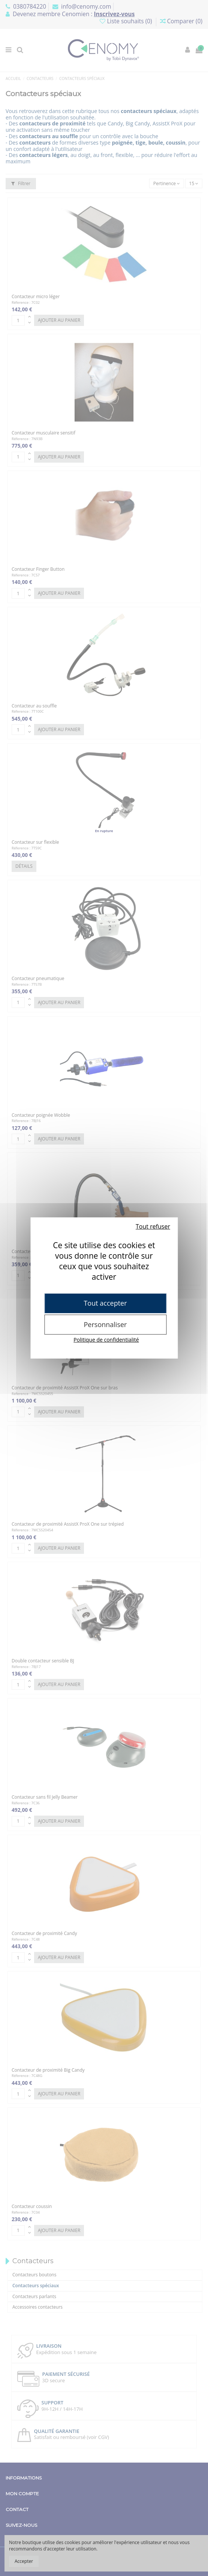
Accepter (24, 2561)
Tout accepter (105, 1303)
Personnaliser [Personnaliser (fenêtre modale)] (105, 1324)
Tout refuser (153, 1226)
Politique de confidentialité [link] (106, 1339)
